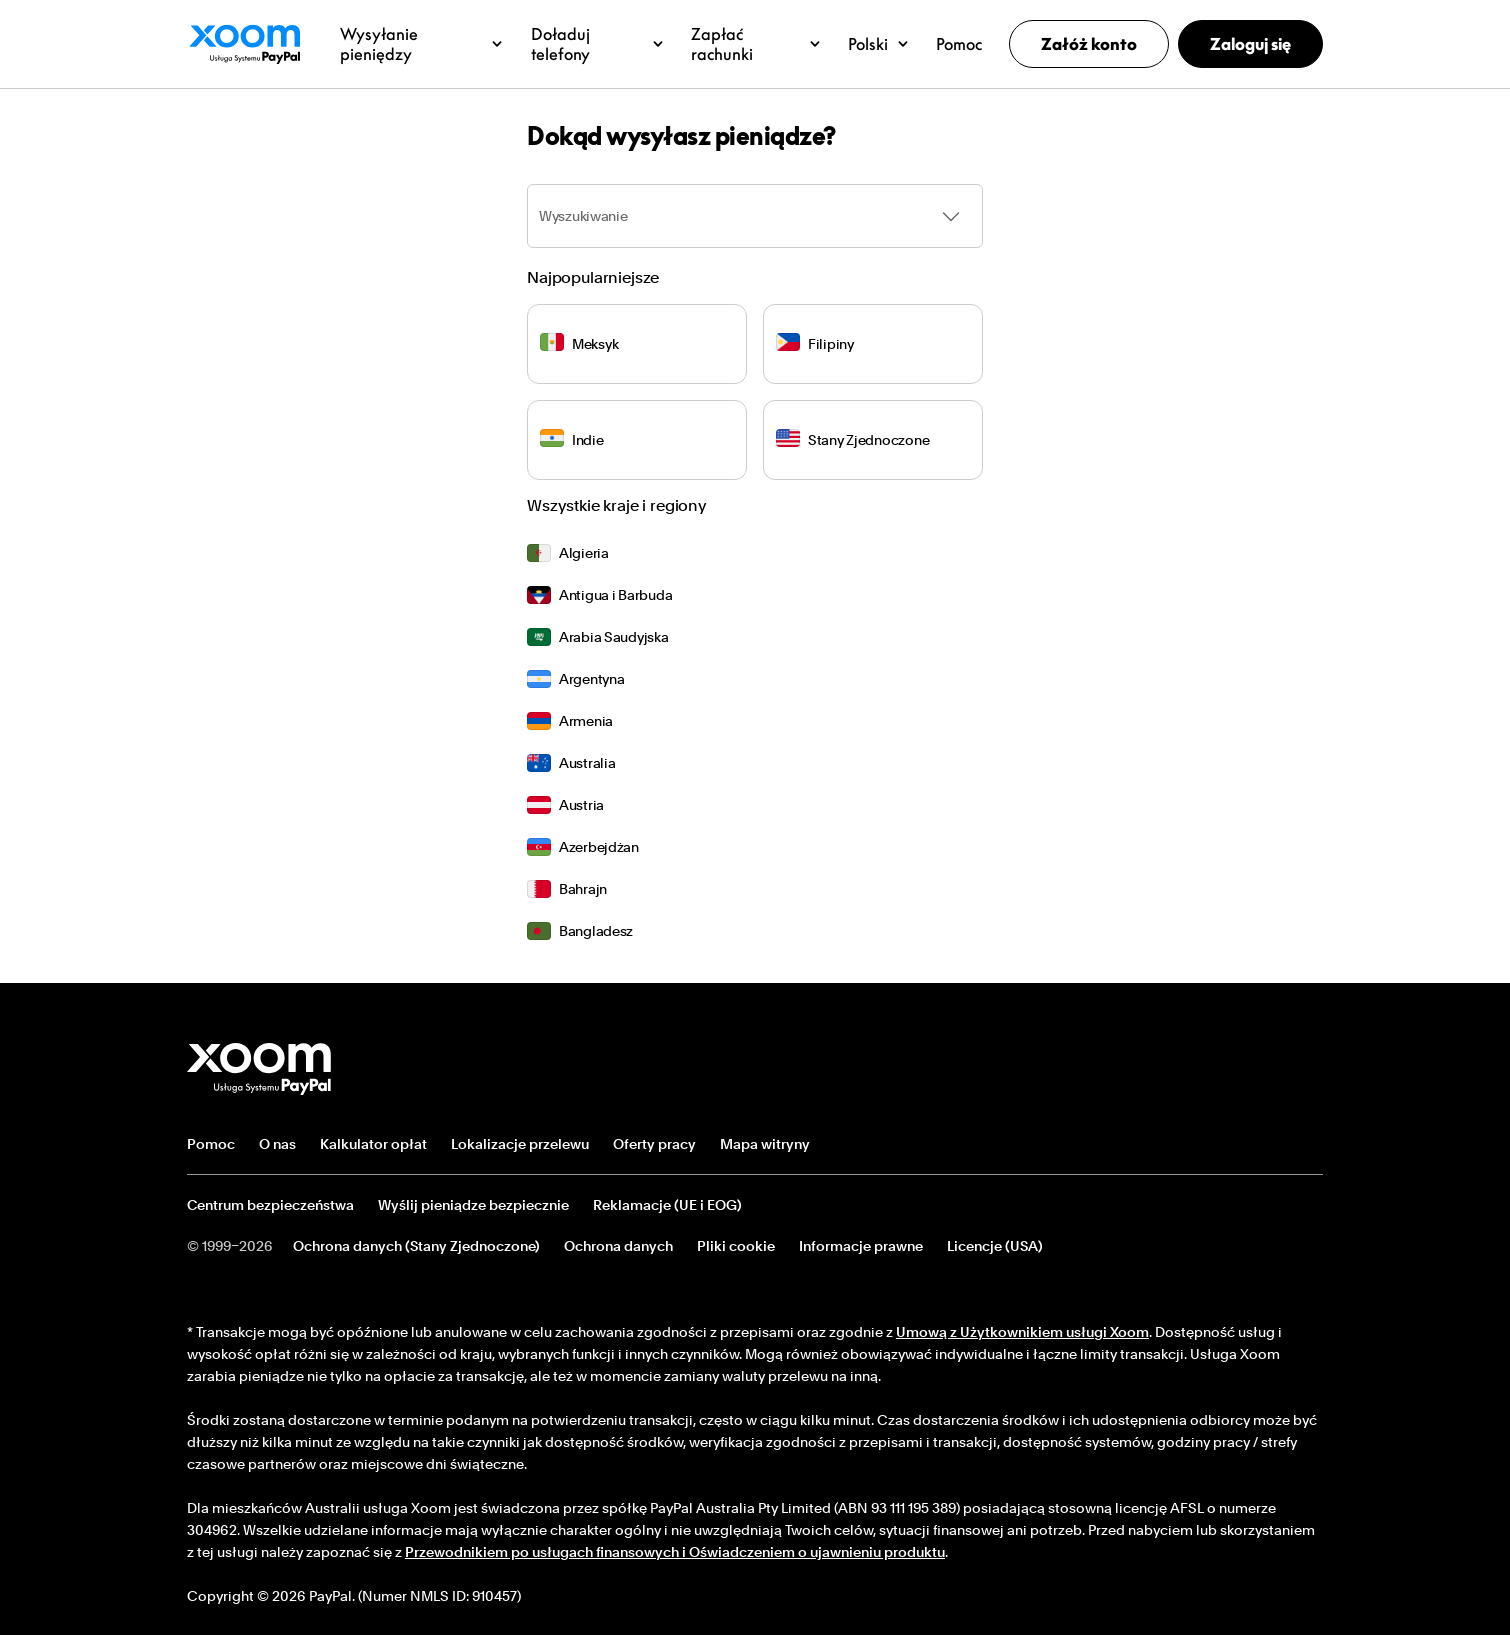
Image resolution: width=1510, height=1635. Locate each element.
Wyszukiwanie (583, 216)
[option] (755, 553)
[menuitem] (755, 553)
